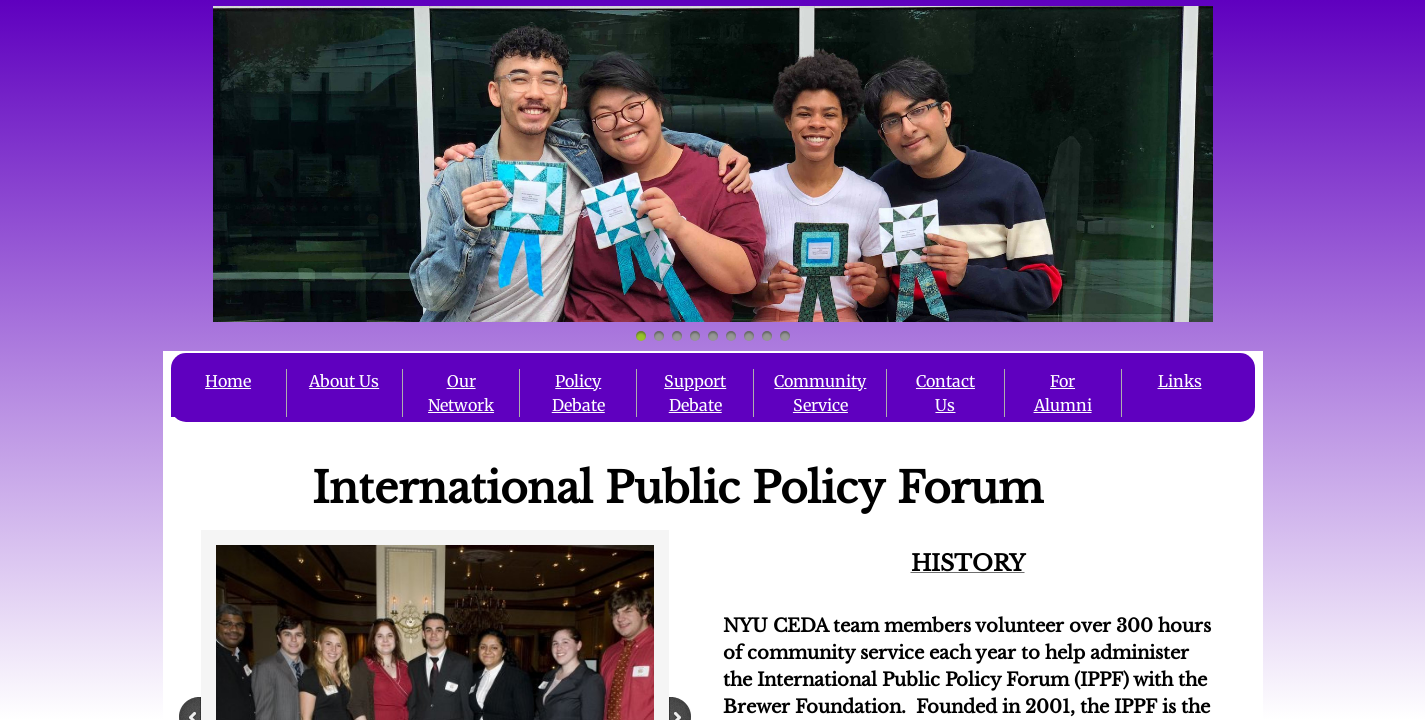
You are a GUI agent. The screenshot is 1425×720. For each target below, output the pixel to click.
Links (1180, 381)
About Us (344, 381)
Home (228, 381)
